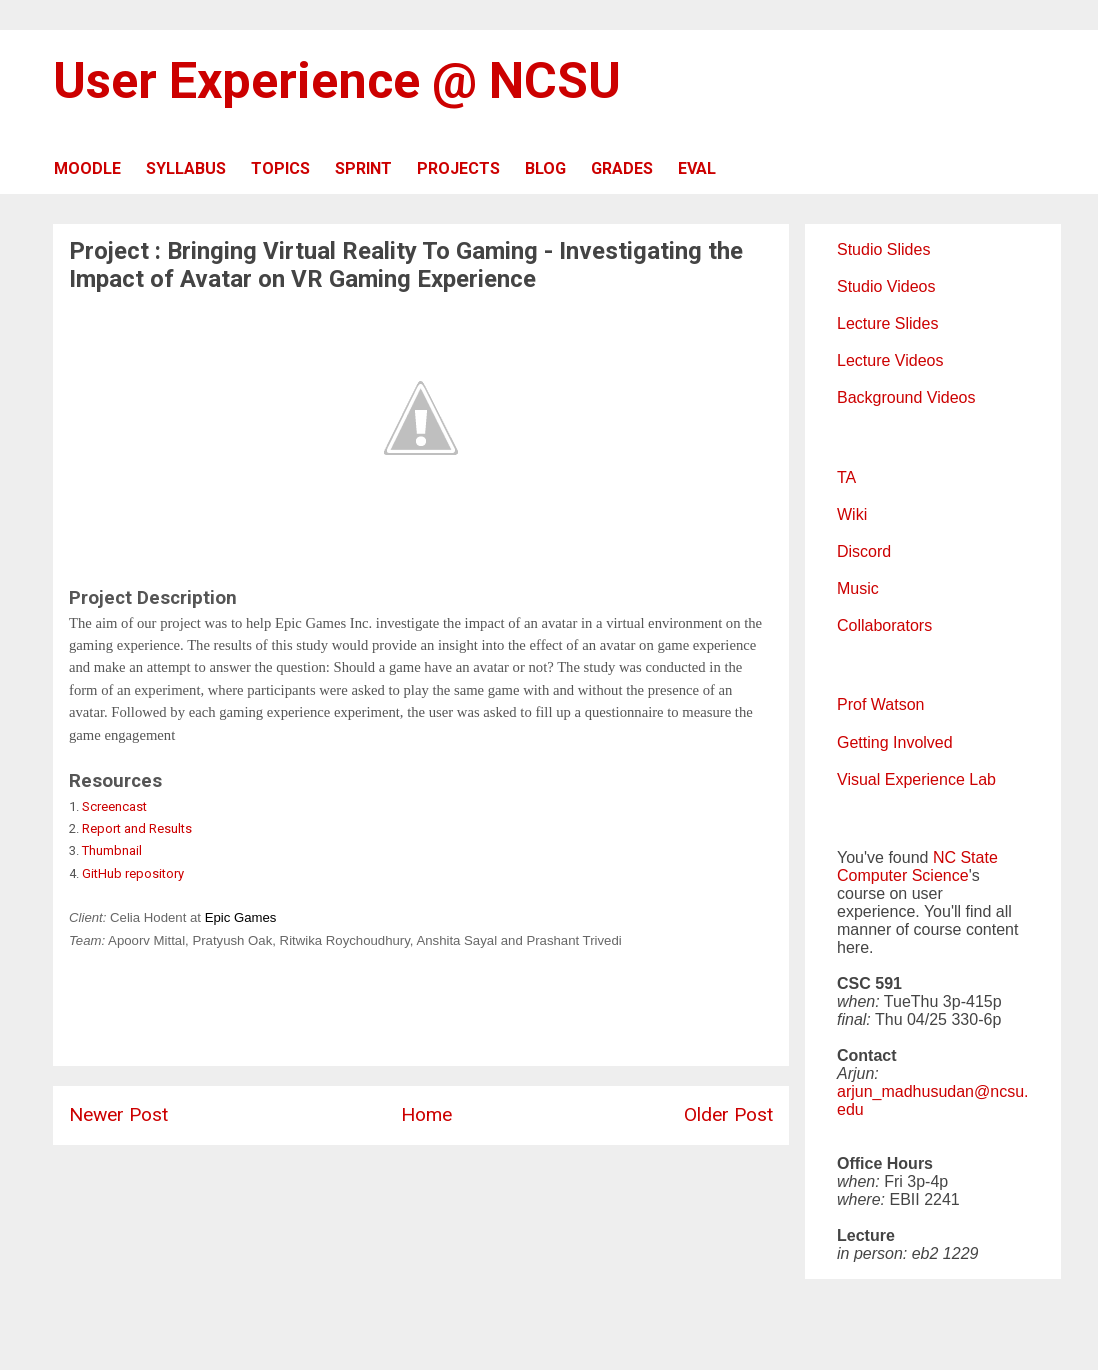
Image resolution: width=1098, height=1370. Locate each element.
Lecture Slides (887, 323)
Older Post (728, 1114)
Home (426, 1114)
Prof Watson (880, 704)
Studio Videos (886, 286)
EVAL (697, 168)
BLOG (545, 168)
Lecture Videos (890, 360)
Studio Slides (883, 249)
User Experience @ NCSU (337, 81)
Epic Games (241, 917)
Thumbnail (112, 850)
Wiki (852, 514)
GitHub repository (133, 873)
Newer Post (118, 1114)
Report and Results (137, 828)
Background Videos (906, 397)
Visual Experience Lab (916, 779)
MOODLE (87, 168)
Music (858, 588)
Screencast (114, 806)
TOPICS (280, 168)
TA (846, 477)
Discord (864, 551)
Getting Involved (895, 742)
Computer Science (903, 875)
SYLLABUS (186, 168)
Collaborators (884, 625)
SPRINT (363, 168)
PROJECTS (458, 168)
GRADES (622, 168)
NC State (965, 857)
